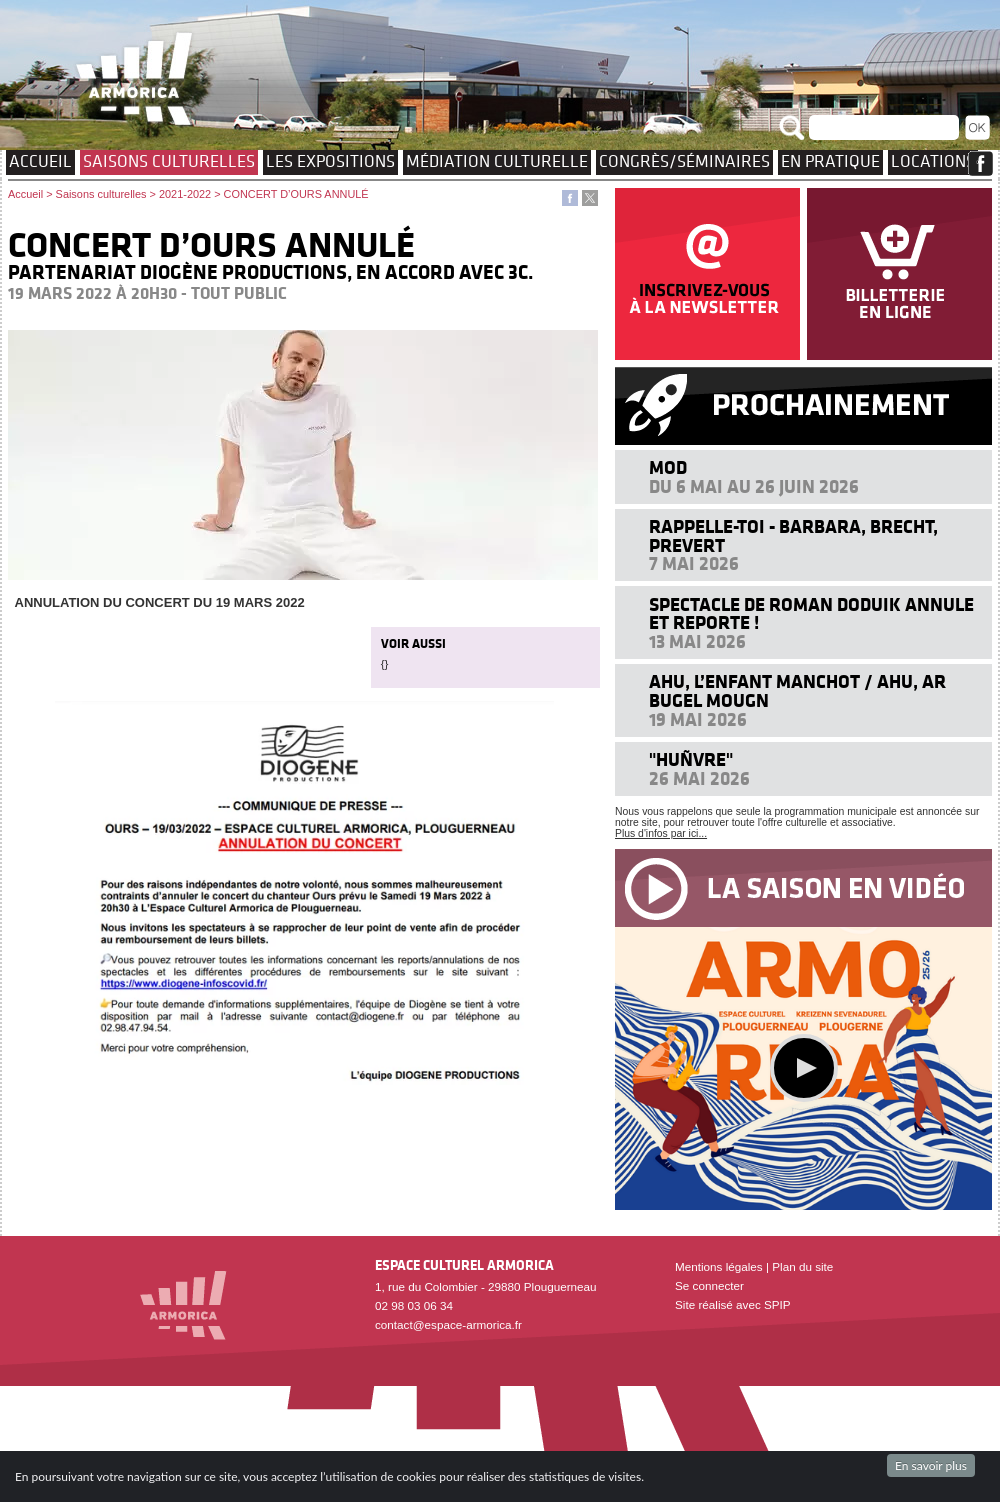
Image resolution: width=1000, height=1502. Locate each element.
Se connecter (709, 1285)
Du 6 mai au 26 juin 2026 (754, 486)
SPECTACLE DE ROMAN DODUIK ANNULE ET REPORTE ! (811, 613)
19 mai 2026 (698, 719)
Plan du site (802, 1266)
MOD (668, 467)
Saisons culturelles (169, 161)
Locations (933, 161)
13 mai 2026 (697, 641)
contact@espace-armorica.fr (448, 1324)
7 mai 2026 (694, 563)
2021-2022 (185, 194)
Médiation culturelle (497, 161)
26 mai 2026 (699, 778)
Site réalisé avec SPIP (733, 1304)
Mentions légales (719, 1266)
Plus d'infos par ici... (661, 833)
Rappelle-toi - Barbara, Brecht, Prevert (793, 535)
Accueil (40, 161)
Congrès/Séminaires (684, 161)
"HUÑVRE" (691, 759)
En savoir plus (931, 1465)
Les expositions (330, 161)
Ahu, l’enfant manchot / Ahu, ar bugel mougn (797, 690)
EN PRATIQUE (830, 161)
